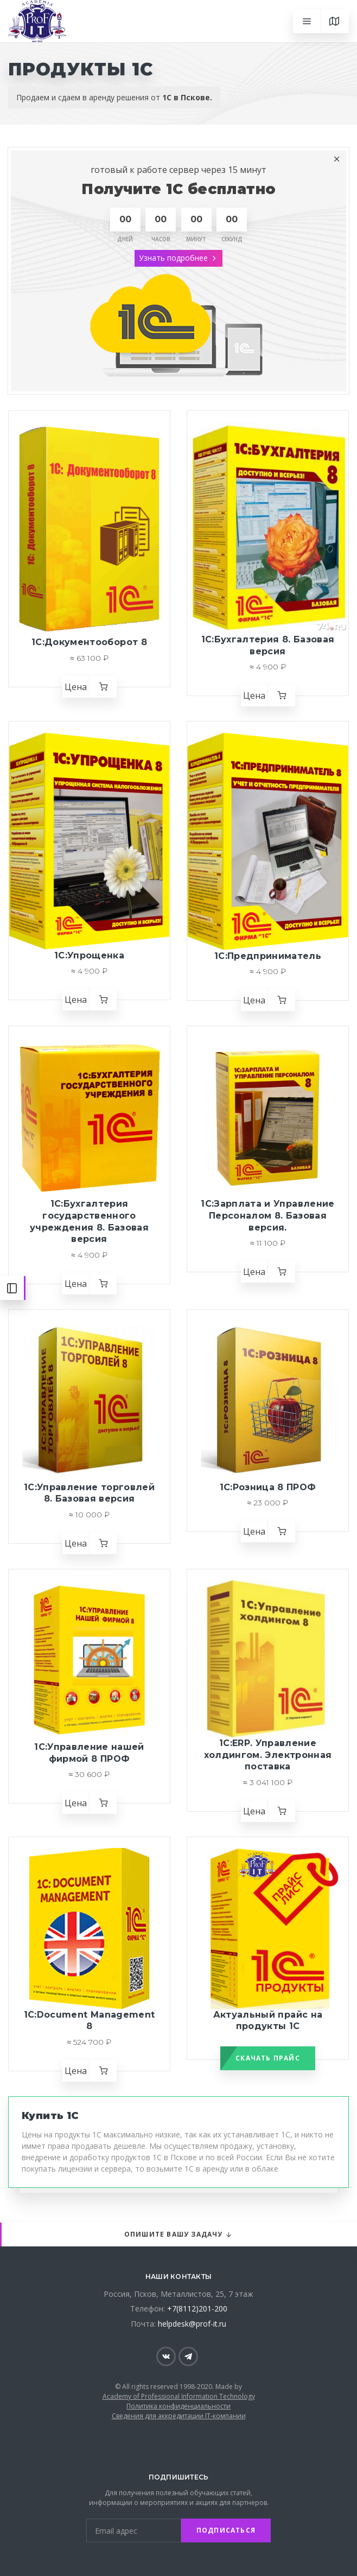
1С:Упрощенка (89, 955)
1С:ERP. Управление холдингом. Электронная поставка (267, 1755)
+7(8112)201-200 (197, 2308)
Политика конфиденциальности (178, 2406)
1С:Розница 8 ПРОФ (268, 1487)
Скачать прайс (267, 2058)
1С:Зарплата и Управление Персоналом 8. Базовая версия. (267, 1215)
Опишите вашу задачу (178, 2234)
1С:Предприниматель (267, 956)
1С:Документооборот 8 (89, 642)
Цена (76, 687)
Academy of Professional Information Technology (179, 2396)
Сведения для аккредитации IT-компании (179, 2415)
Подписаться (226, 2530)
